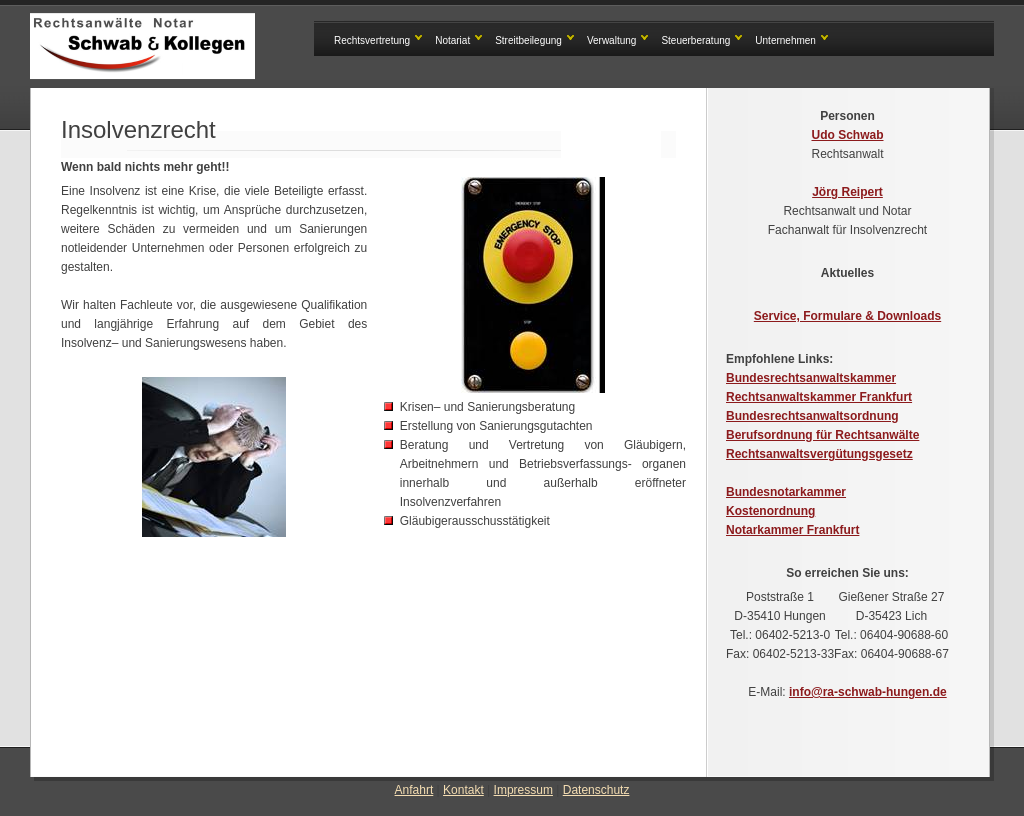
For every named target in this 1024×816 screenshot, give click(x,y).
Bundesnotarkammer (786, 492)
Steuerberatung (695, 40)
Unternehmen (785, 40)
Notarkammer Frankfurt (792, 530)
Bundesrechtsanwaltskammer (811, 378)
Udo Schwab (847, 135)
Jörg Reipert (847, 192)
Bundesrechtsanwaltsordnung (812, 416)
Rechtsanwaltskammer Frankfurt (819, 397)
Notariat (452, 40)
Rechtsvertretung (372, 40)
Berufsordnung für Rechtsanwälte (822, 435)
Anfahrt (414, 790)
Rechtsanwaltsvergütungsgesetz (819, 454)
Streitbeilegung (528, 40)
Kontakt (463, 790)
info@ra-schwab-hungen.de (868, 692)
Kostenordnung (770, 511)
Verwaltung (611, 40)
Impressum (523, 790)
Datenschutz (596, 790)
